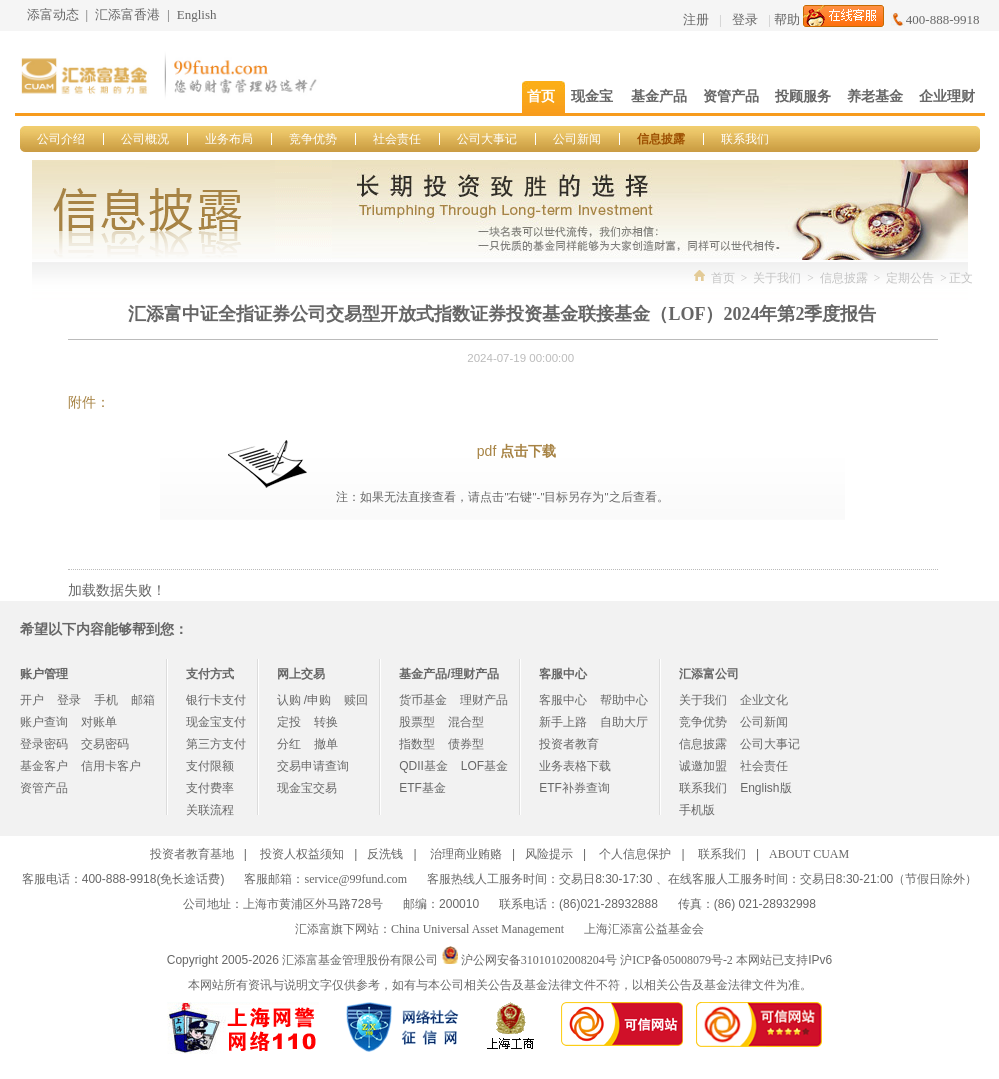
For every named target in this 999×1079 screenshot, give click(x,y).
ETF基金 (422, 788)
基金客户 (44, 766)
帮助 (787, 19)
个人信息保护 (635, 854)
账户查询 (44, 722)
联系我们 (745, 139)
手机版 (697, 810)
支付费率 (210, 788)
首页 (723, 278)
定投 (289, 722)
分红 (289, 744)
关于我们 (777, 278)
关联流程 (210, 810)
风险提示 (549, 854)
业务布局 (229, 139)
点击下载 (528, 451)
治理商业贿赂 (466, 854)
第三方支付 (216, 744)
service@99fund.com (355, 879)
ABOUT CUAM (809, 854)
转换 (326, 722)
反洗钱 (385, 854)
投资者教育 (569, 744)
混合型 (466, 722)
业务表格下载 (575, 766)
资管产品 (44, 788)
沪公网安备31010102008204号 (539, 960)
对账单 (99, 722)
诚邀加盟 (703, 766)
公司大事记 (487, 139)
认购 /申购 (304, 700)
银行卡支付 (216, 700)
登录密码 (44, 744)
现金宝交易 (307, 788)
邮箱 (143, 700)
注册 (696, 19)
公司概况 (145, 139)
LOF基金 (484, 766)
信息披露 (661, 139)
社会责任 (397, 139)
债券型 (466, 744)
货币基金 (423, 700)
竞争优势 (313, 139)
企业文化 (764, 700)
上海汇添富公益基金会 (644, 929)
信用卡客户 (111, 766)
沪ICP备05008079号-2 (676, 960)
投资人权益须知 (302, 854)
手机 (106, 700)
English (197, 14)
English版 (765, 788)
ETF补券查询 (574, 788)
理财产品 (484, 700)
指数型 (417, 744)
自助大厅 (624, 722)
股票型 (417, 722)
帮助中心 (624, 700)
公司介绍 (61, 139)
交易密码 (105, 744)
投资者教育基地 (192, 854)
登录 (745, 19)
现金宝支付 (216, 722)
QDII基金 (423, 766)
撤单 (326, 744)
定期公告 (910, 278)
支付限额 (210, 766)
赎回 (356, 700)
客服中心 (563, 700)
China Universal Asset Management (477, 929)
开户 (32, 700)
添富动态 (53, 14)
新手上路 (563, 722)
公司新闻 (577, 139)
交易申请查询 (313, 766)
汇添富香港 (127, 14)
